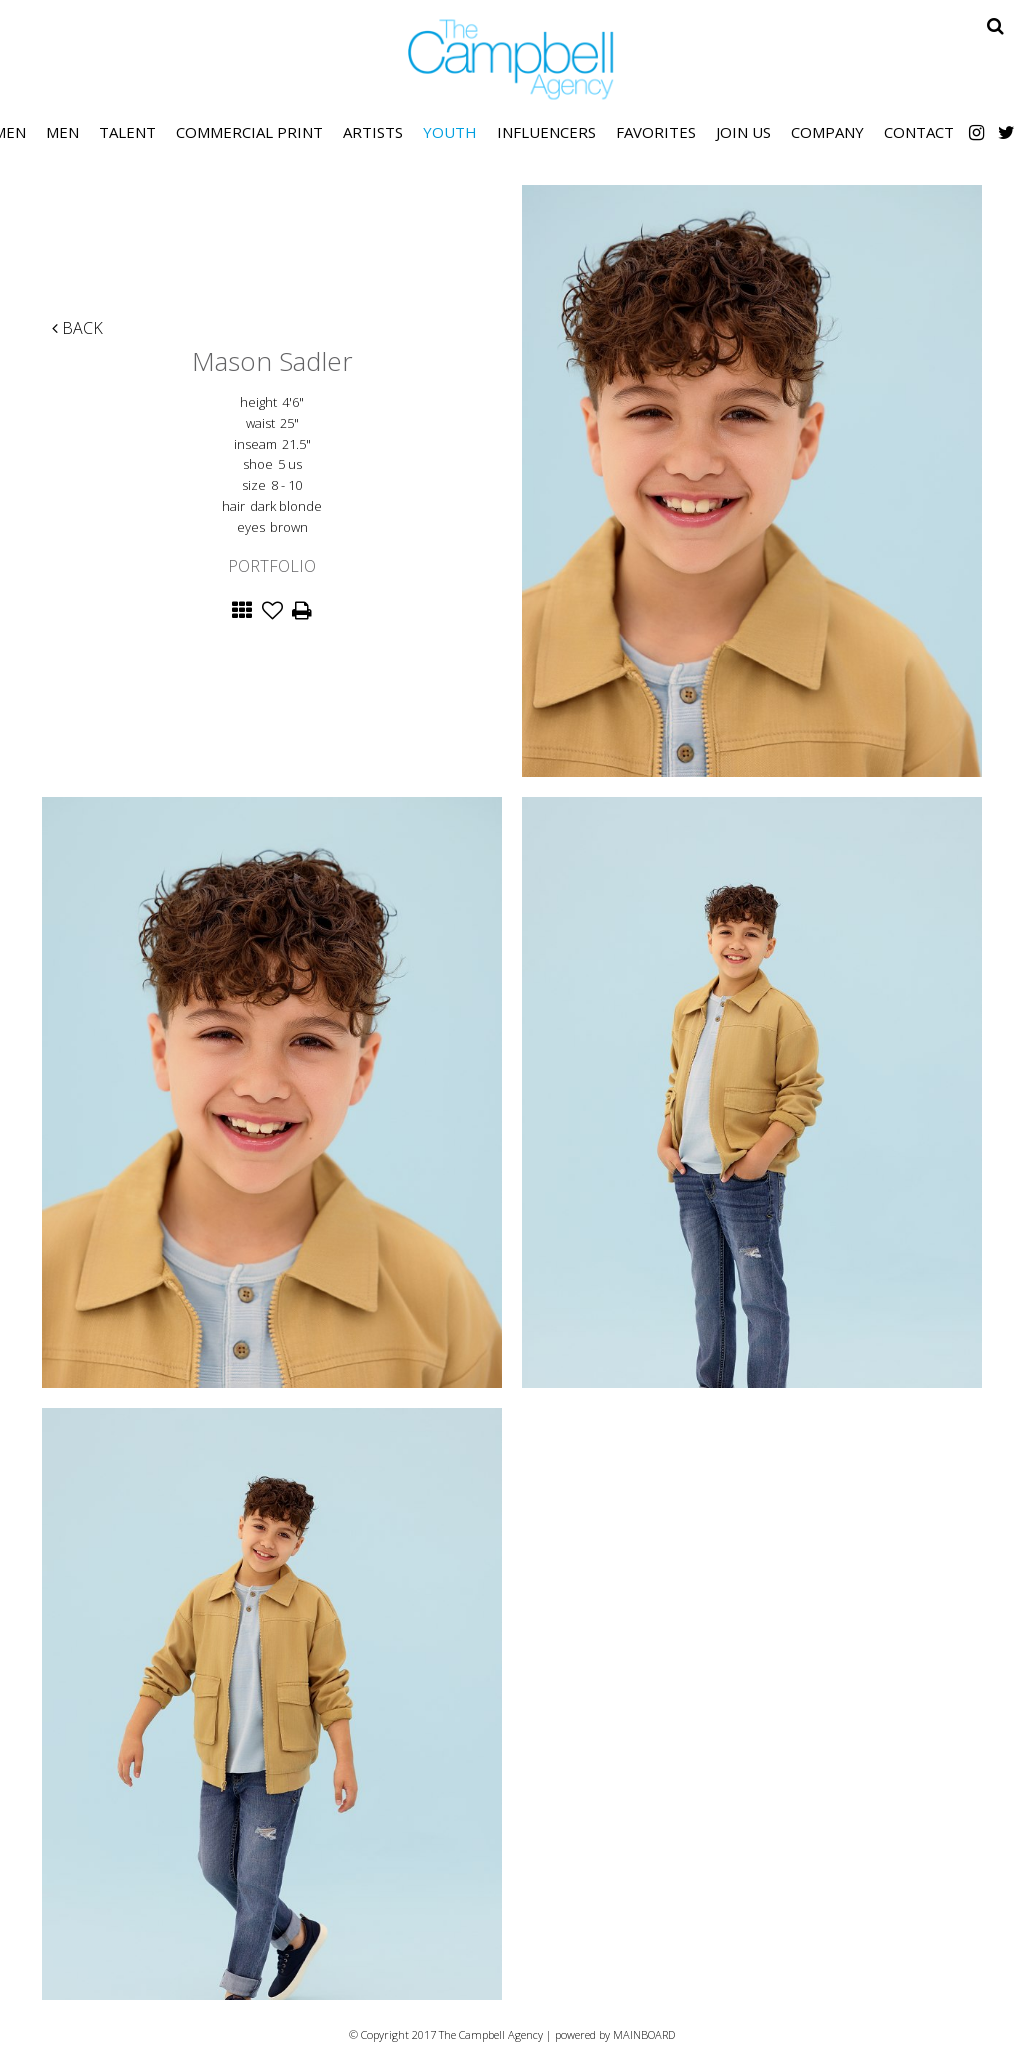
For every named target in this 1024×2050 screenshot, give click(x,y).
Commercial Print (249, 132)
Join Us (743, 132)
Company (827, 132)
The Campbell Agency (512, 59)
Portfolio (272, 566)
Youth (450, 132)
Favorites (656, 132)
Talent (127, 132)
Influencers (546, 132)
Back (77, 328)
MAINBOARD (644, 2034)
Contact (919, 132)
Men (62, 132)
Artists (373, 132)
